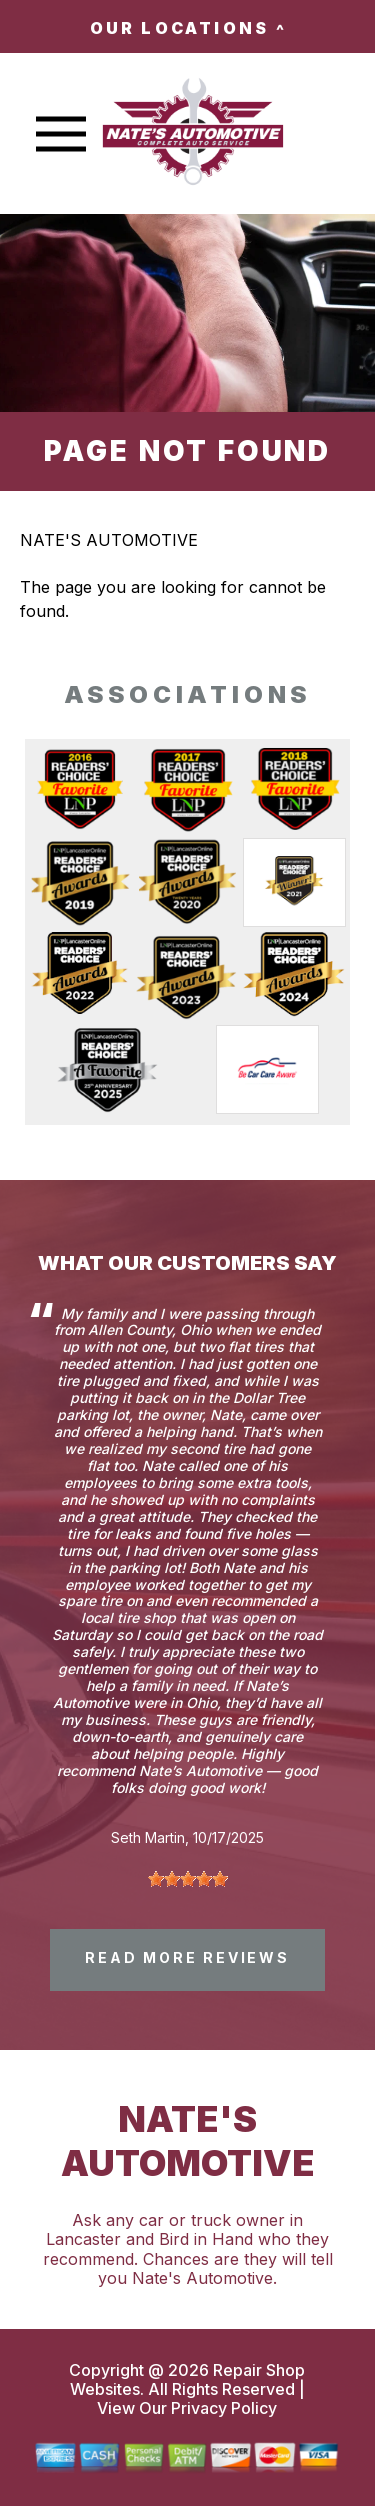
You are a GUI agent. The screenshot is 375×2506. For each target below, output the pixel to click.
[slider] (188, 1879)
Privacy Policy (224, 2408)
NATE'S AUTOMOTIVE (109, 540)
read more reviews (187, 1957)
